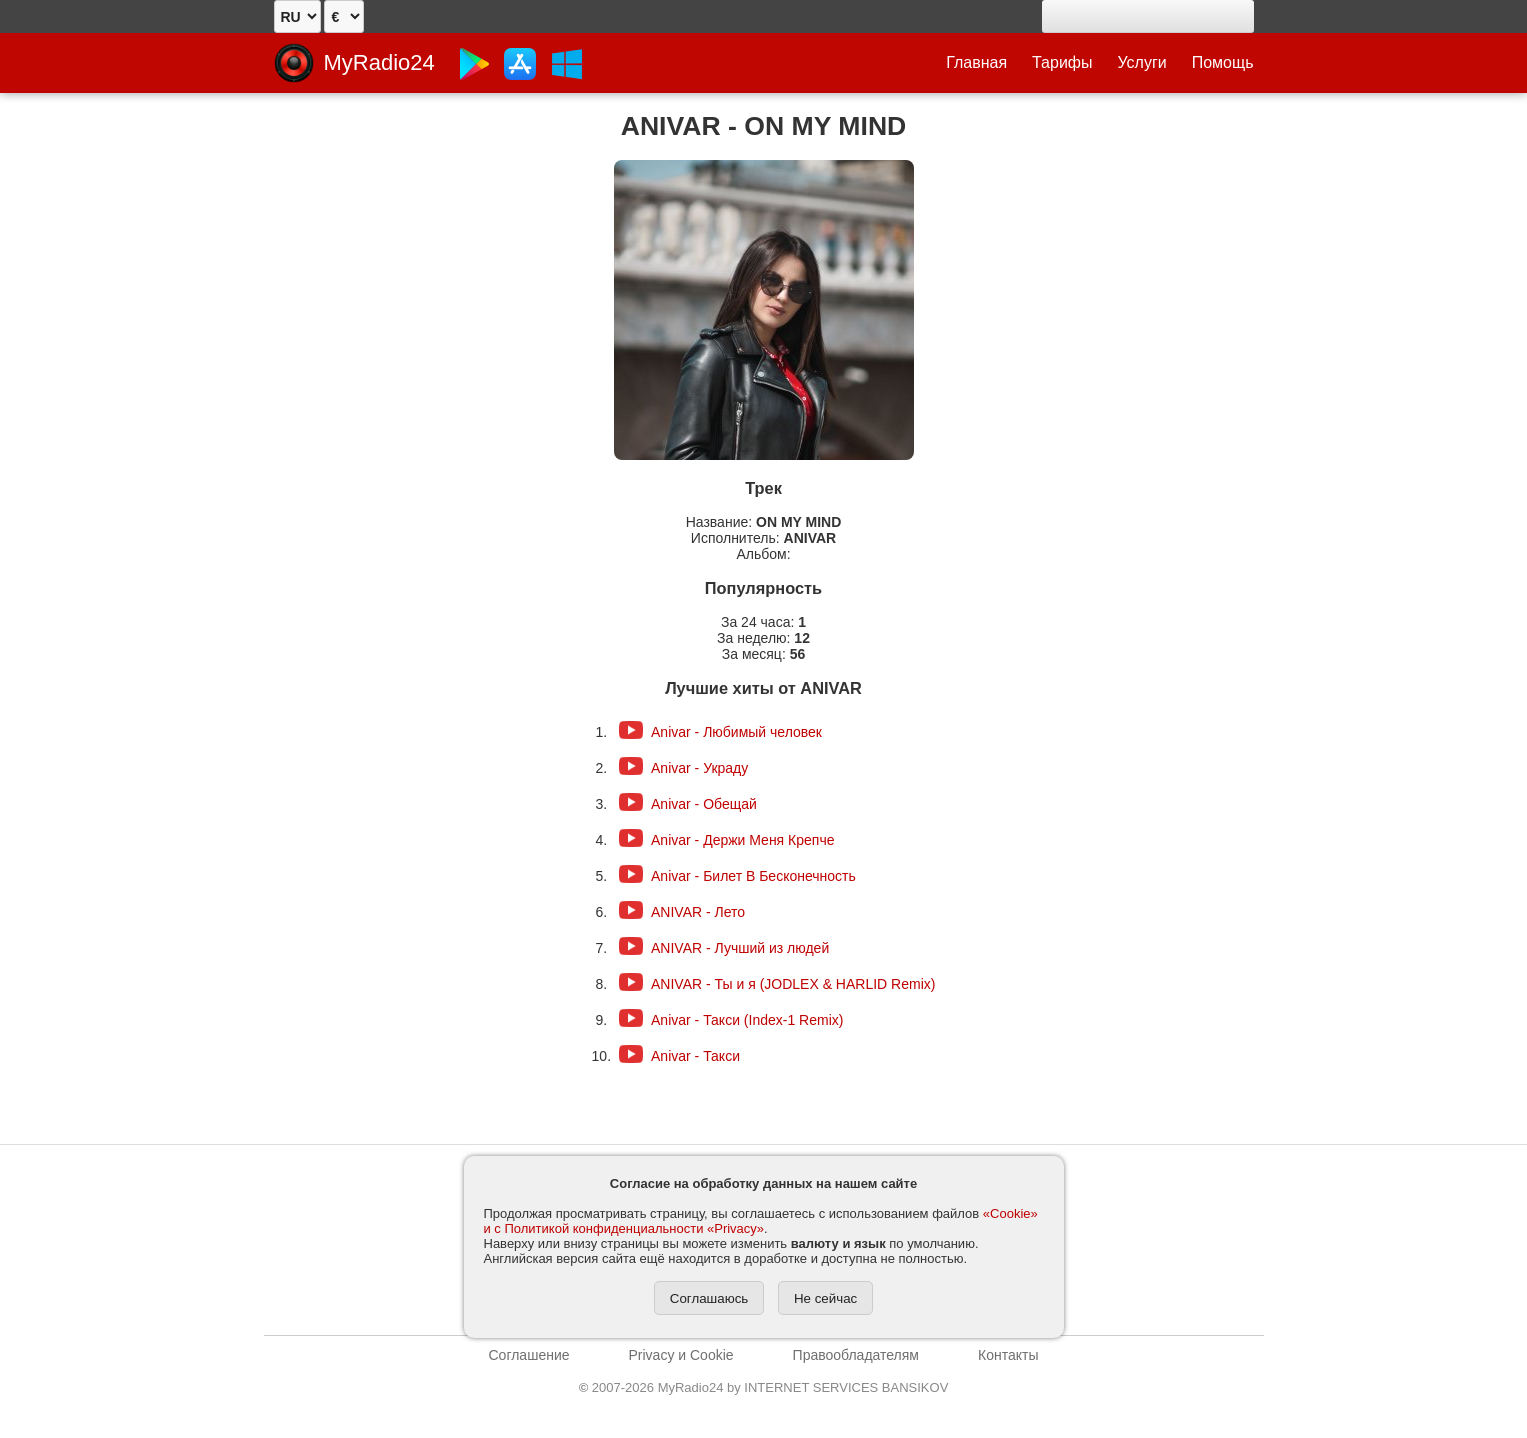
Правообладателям (856, 1355)
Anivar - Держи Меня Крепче (742, 840)
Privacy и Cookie (681, 1355)
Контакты (1008, 1355)
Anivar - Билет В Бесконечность (753, 876)
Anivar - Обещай (704, 804)
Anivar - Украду (699, 768)
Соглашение (529, 1355)
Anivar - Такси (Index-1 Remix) (747, 1020)
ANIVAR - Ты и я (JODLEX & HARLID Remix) (793, 984)
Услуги (1142, 62)
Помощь (1223, 62)
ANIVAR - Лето (698, 912)
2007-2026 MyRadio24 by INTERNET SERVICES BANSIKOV (764, 1387)
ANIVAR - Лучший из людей (740, 948)
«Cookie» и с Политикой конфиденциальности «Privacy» (761, 1221)
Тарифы (1062, 62)
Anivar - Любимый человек (736, 732)
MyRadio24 (379, 62)
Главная (976, 62)
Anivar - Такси (695, 1056)
